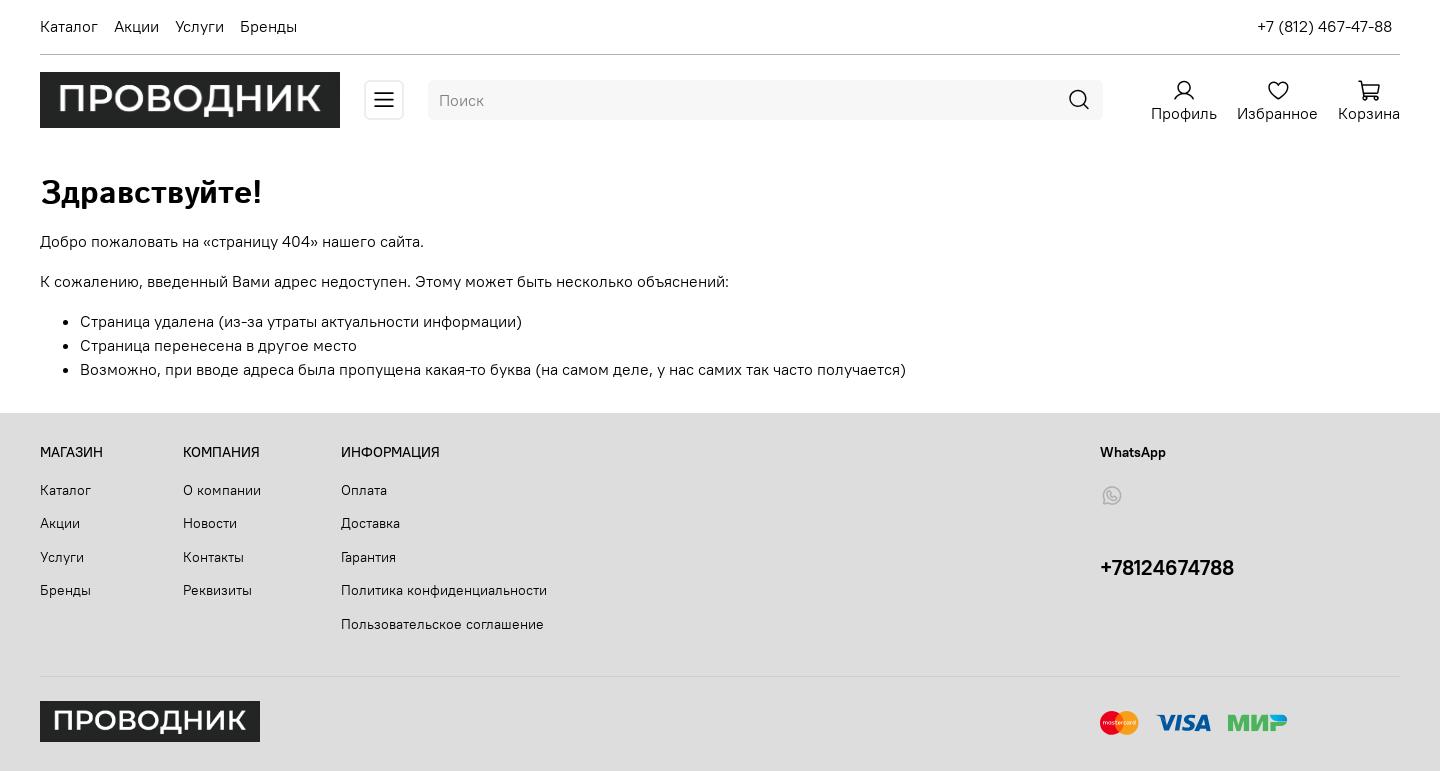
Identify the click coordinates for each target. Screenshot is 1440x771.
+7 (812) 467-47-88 (1324, 26)
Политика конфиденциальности (444, 590)
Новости (210, 523)
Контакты (213, 557)
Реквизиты (217, 590)
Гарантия (368, 557)
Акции (136, 26)
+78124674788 (1167, 567)
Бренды (268, 26)
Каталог (69, 26)
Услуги (199, 26)
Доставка (370, 523)
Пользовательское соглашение (442, 624)
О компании (222, 490)
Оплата (364, 490)
